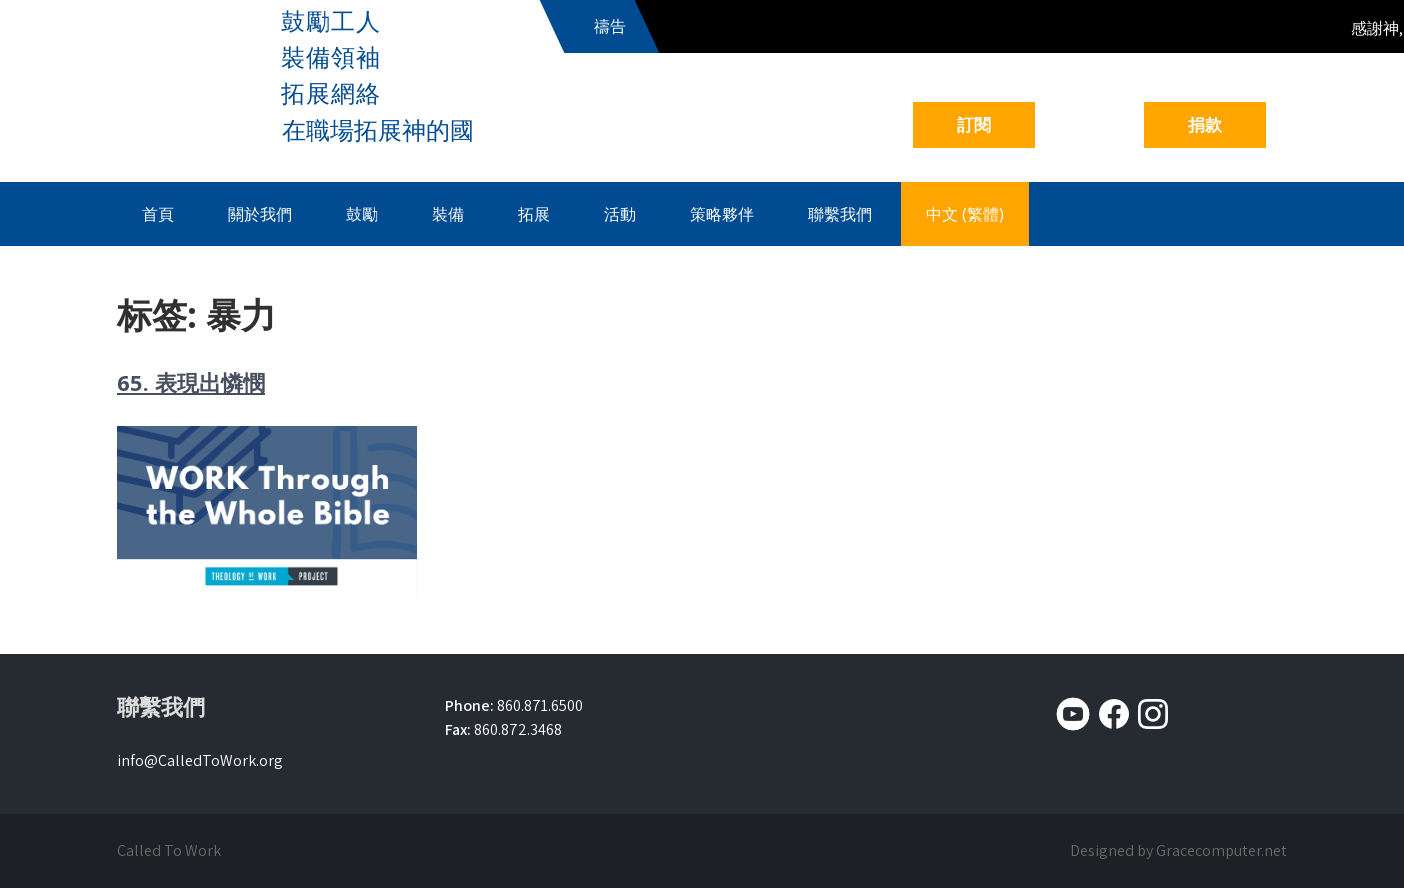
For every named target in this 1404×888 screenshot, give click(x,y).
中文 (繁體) (965, 214)
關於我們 (260, 214)
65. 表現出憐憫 (191, 382)
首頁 (158, 214)
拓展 (534, 214)
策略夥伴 (722, 214)
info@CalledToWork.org (200, 760)
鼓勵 (362, 214)
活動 (620, 214)
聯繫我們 (840, 214)
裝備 (448, 214)
